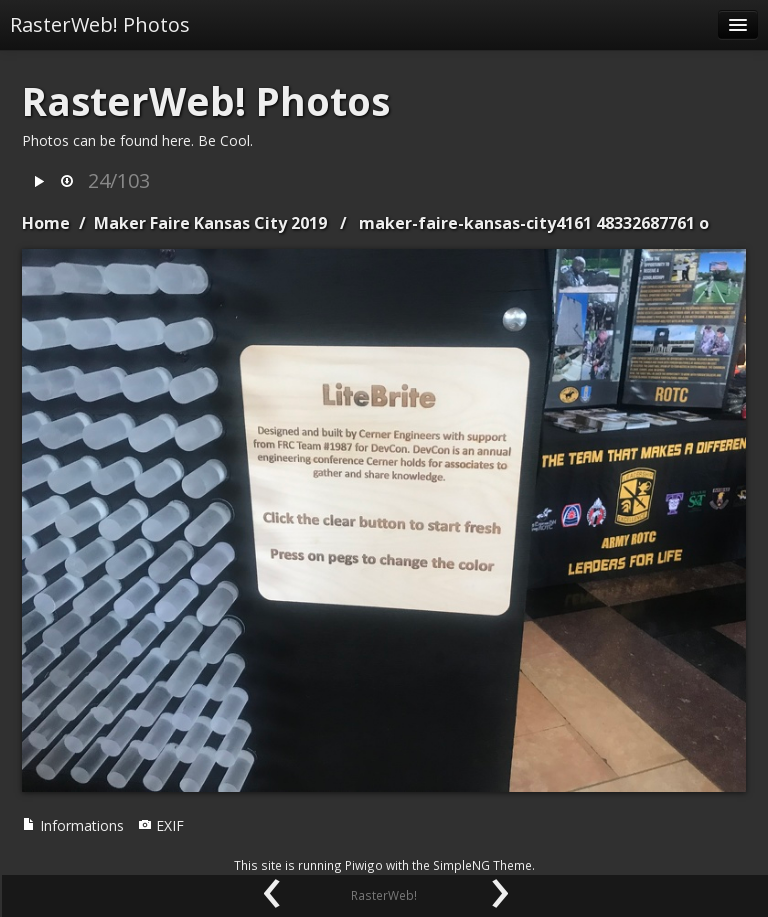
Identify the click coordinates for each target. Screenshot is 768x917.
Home (46, 223)
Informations (73, 825)
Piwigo (364, 865)
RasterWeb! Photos (100, 24)
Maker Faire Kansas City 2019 (210, 223)
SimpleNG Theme (482, 865)
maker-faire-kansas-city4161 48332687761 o (534, 223)
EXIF (161, 825)
